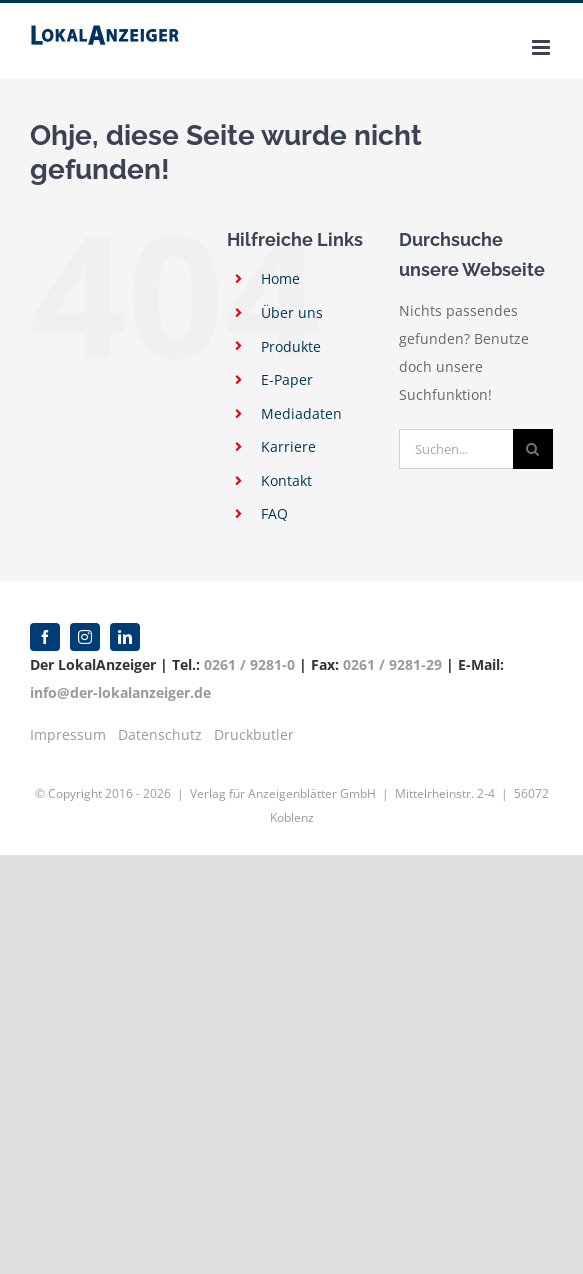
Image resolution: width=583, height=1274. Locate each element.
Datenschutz (160, 734)
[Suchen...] (456, 449)
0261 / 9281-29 (392, 664)
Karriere (288, 446)
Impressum (68, 734)
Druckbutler (254, 734)
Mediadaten (301, 413)
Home (280, 278)
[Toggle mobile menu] (542, 47)
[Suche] (533, 449)
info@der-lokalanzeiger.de (120, 692)
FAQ (274, 513)
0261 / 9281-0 (249, 664)
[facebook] (45, 637)
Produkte (291, 346)
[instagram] (85, 637)
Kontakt (286, 480)
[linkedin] (125, 637)
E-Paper (287, 379)
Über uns (292, 312)
